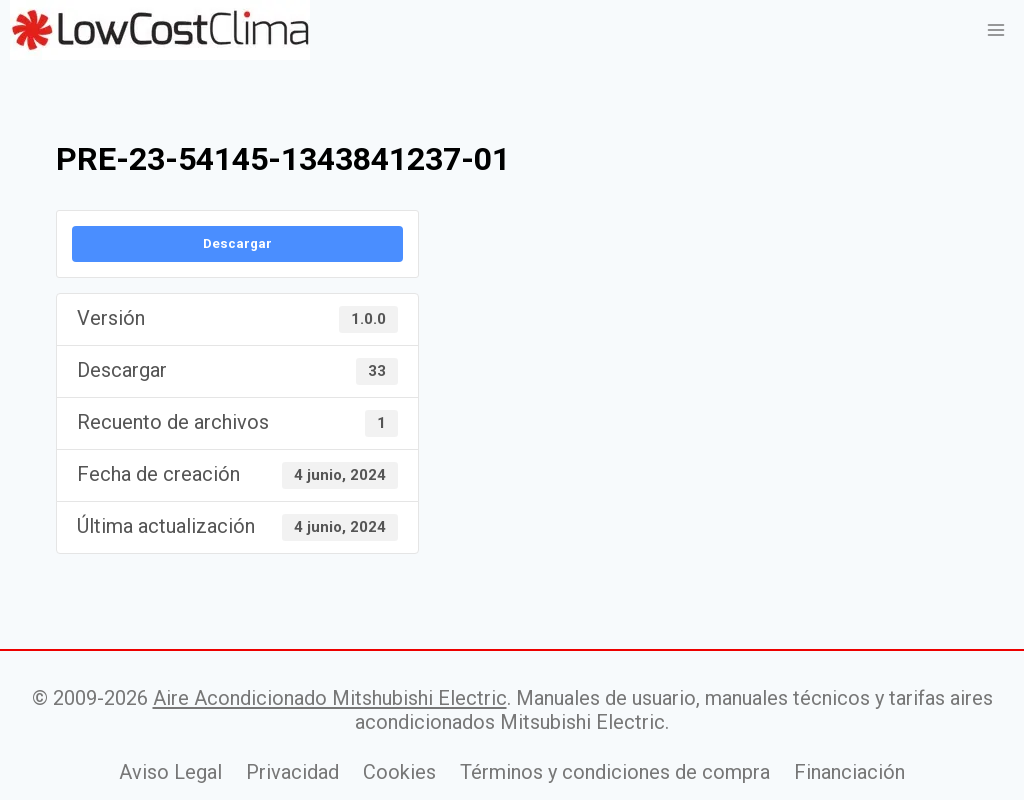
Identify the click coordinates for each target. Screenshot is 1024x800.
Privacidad (292, 772)
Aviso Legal (170, 772)
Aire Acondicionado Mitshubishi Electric (330, 698)
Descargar (237, 243)
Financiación (849, 772)
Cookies (399, 772)
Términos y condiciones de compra (615, 772)
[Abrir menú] (995, 29)
